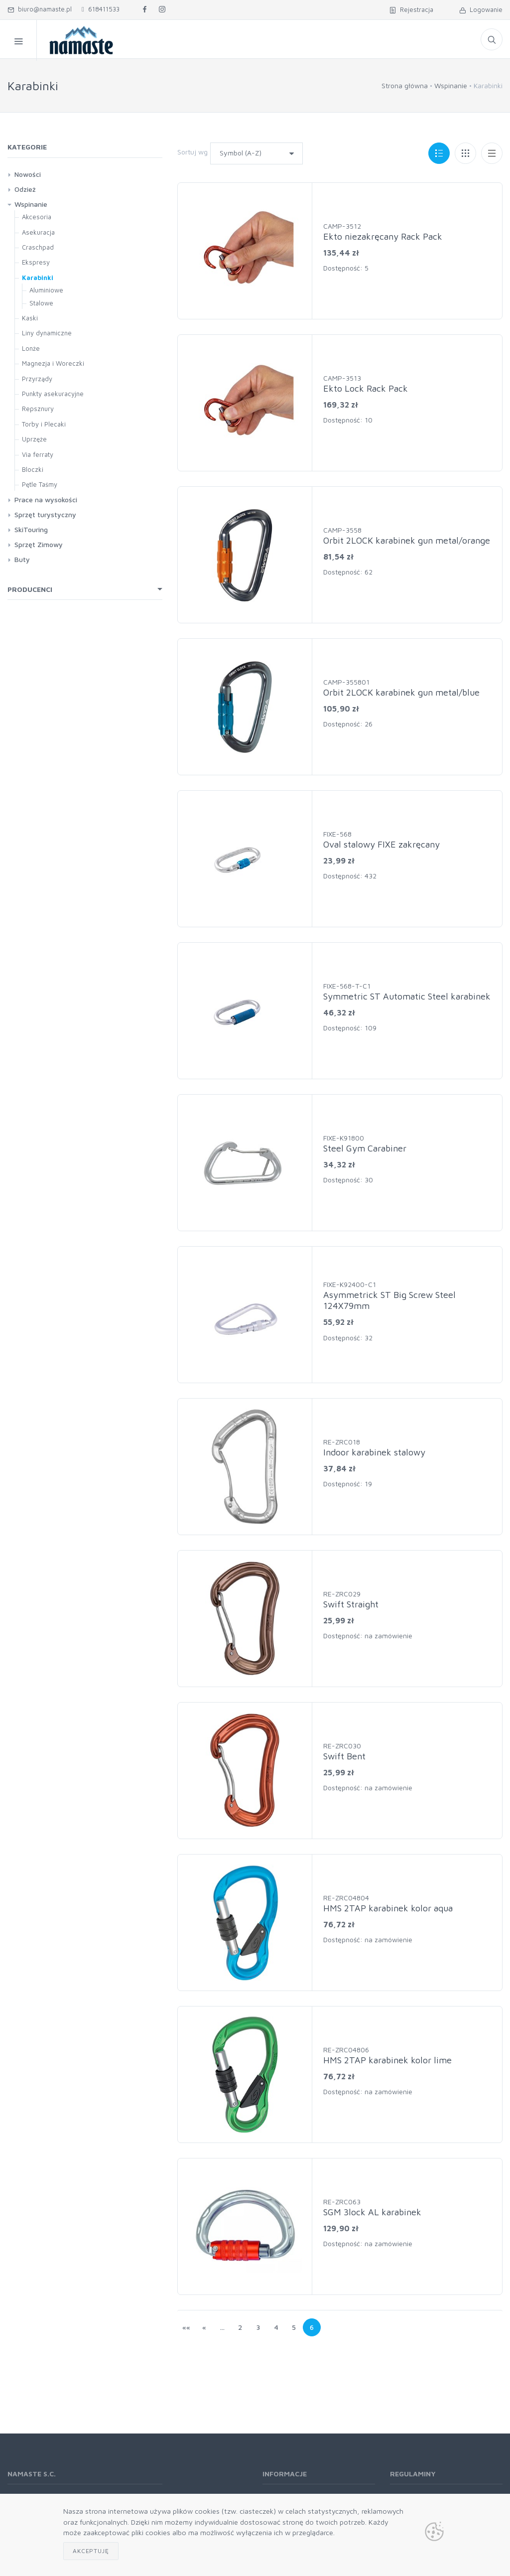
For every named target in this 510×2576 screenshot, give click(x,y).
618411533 (101, 9)
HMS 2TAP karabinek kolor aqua (388, 1908)
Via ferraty (37, 454)
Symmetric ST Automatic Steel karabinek (407, 996)
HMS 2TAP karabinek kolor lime (387, 2060)
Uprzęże (34, 439)
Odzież (25, 189)
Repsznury (38, 409)
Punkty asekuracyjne (53, 394)
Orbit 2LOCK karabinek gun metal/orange (406, 540)
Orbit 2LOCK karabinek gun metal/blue (401, 692)
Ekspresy (36, 262)
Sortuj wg (192, 151)
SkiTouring (31, 529)
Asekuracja (38, 232)
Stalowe (41, 303)
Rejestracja (411, 9)
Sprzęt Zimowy (38, 544)
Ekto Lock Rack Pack (365, 388)
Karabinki (37, 278)
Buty (22, 559)
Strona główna (405, 85)
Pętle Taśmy (39, 484)
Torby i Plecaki (44, 424)
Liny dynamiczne (47, 333)
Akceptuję (91, 2551)
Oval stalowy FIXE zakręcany (381, 844)
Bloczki (32, 469)
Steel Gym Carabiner (364, 1148)
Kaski (30, 318)
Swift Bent (344, 1756)
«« (186, 2327)
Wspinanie (450, 85)
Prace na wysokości (45, 499)
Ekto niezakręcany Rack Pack (382, 236)
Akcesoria (36, 217)
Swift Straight (351, 1604)
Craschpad (38, 247)
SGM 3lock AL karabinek (372, 2212)
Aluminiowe (46, 290)
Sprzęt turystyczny (45, 514)
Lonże (31, 348)
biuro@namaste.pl (39, 9)
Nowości (27, 174)
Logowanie (481, 9)
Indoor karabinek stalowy (374, 1452)
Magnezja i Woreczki (53, 363)
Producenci (29, 589)
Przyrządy (37, 379)
